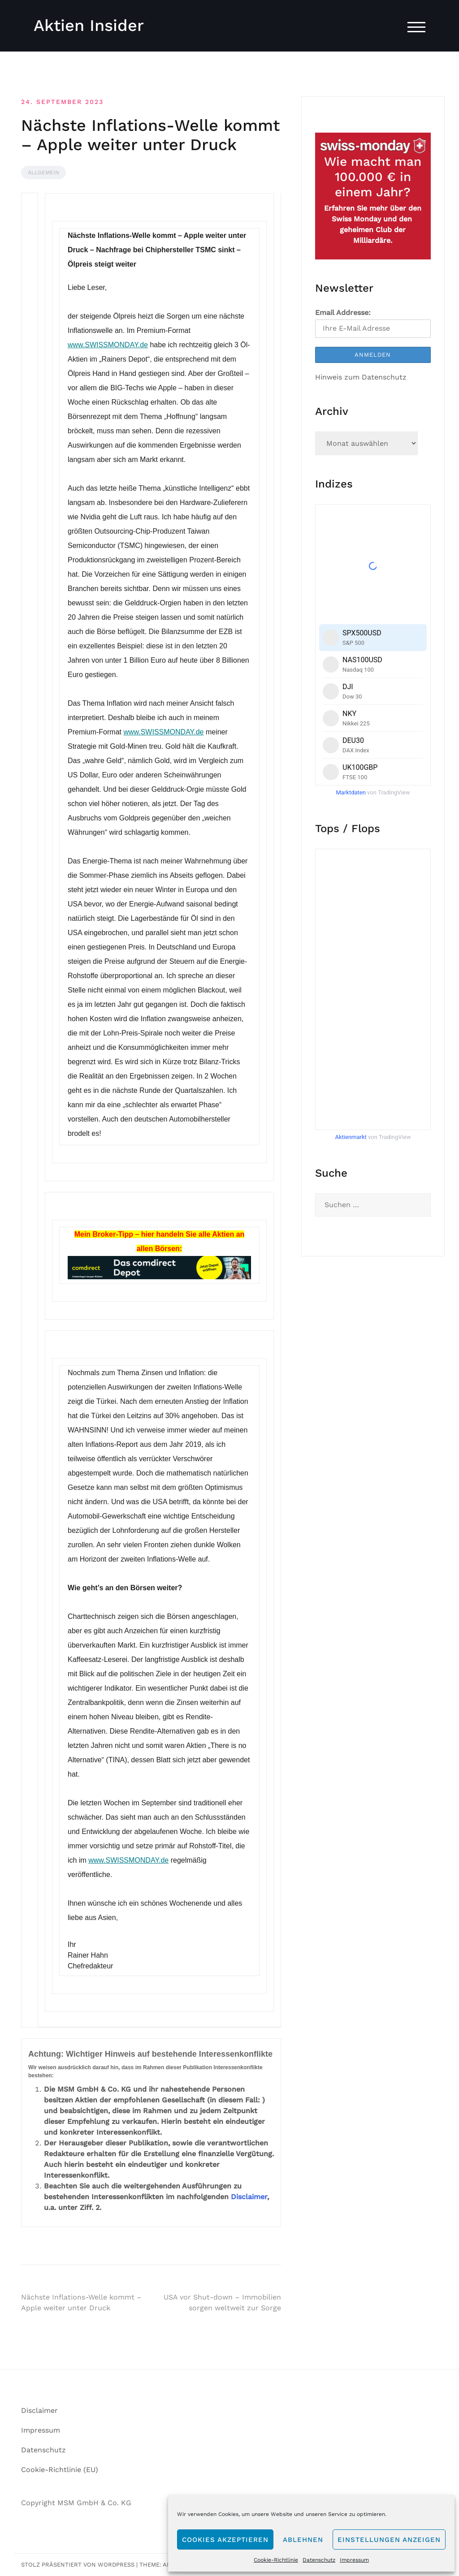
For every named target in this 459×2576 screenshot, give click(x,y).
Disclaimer (249, 2196)
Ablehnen (303, 2540)
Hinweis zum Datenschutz (361, 377)
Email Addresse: (343, 312)
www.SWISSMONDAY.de (108, 345)
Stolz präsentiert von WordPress (77, 2564)
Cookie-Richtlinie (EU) (59, 2469)
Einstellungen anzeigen (389, 2540)
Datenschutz (319, 2560)
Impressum (354, 2560)
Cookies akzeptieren (225, 2540)
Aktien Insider (89, 25)
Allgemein (43, 172)
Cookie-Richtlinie (276, 2560)
